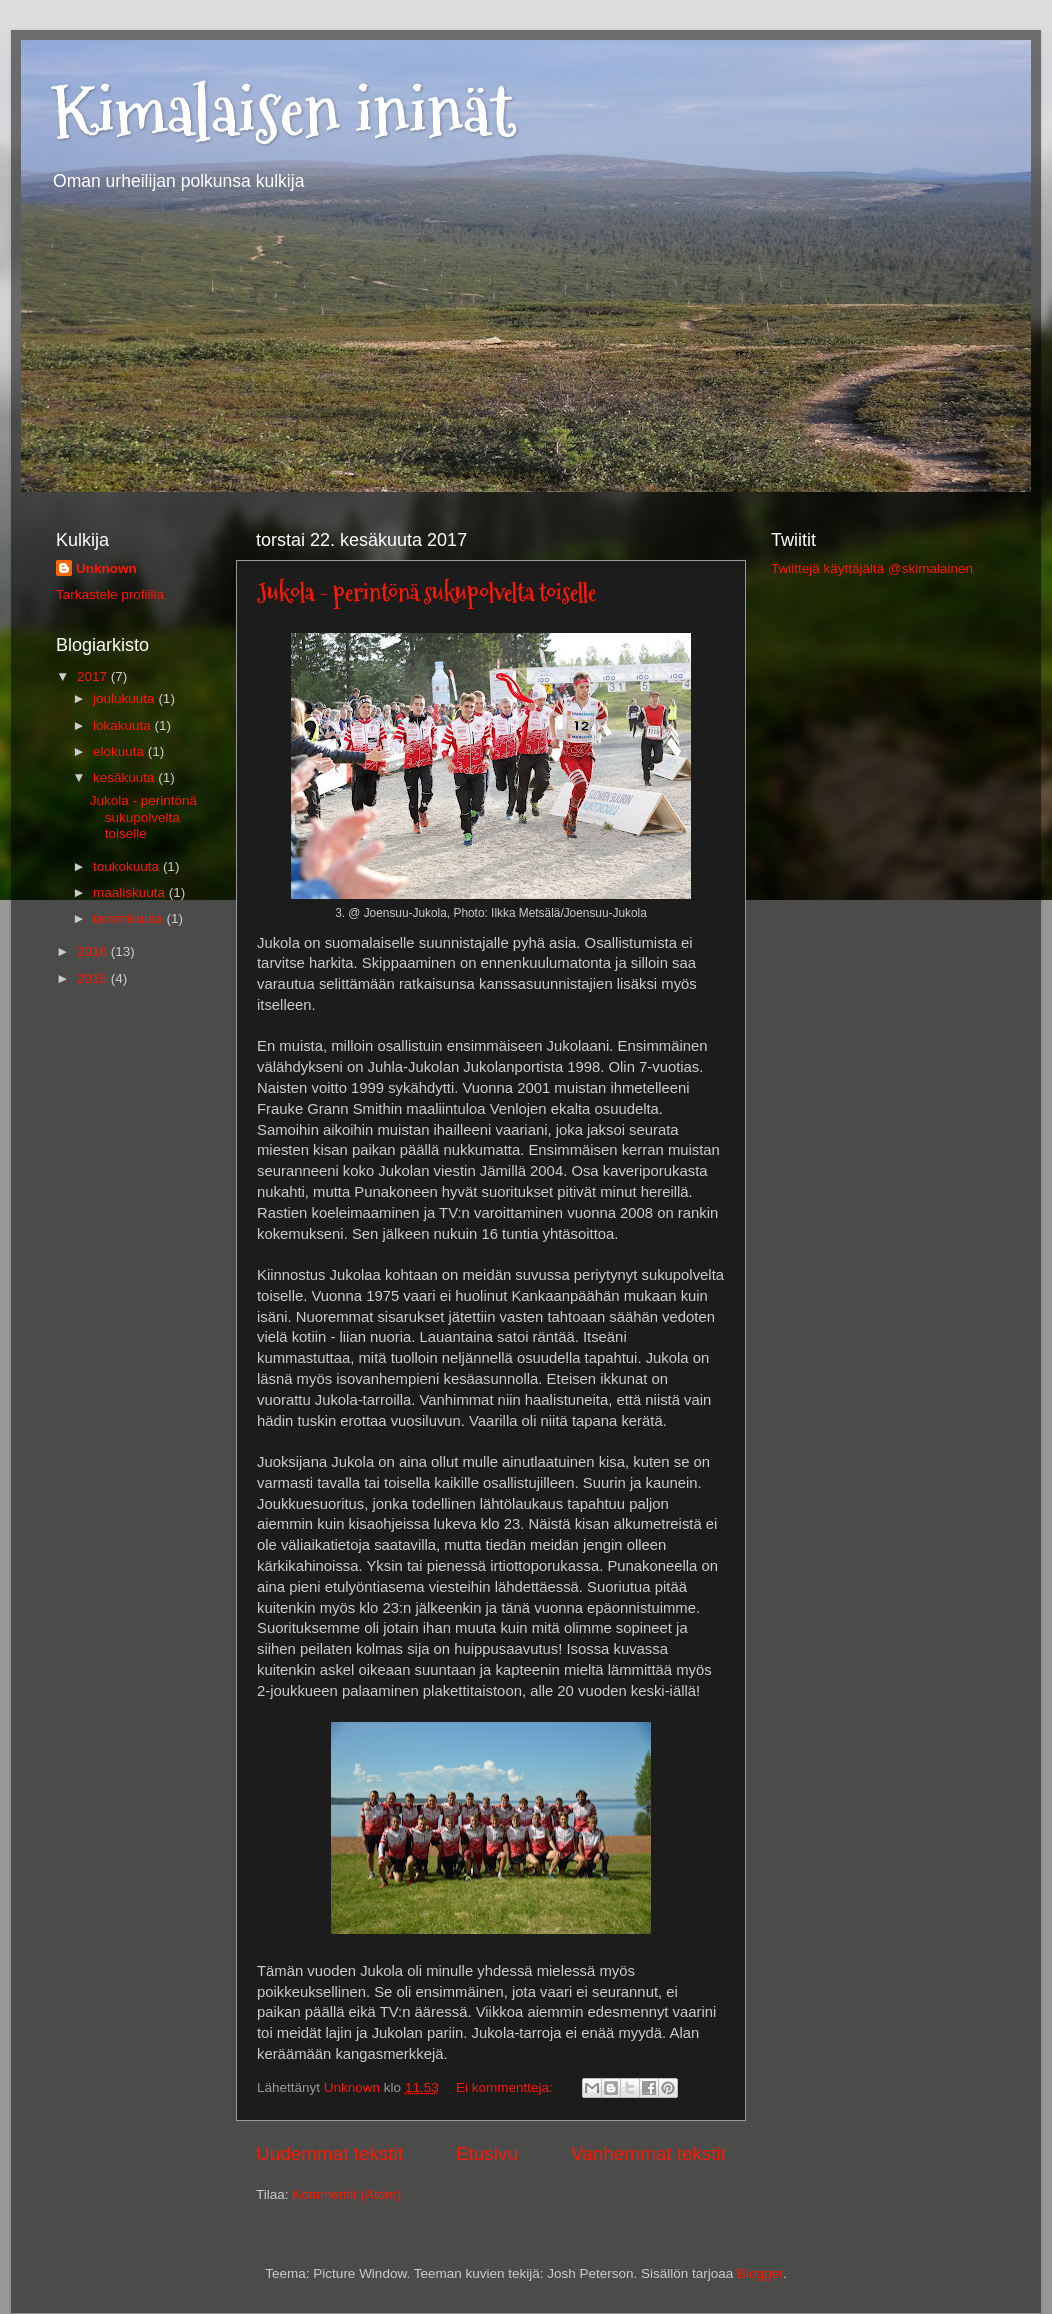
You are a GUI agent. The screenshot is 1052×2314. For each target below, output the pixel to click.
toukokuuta (128, 866)
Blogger (760, 2273)
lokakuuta (124, 725)
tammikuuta (130, 918)
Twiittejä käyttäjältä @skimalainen (872, 568)
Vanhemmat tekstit (648, 2153)
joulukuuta (125, 698)
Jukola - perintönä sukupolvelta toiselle (426, 592)
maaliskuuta (131, 892)
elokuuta (120, 751)
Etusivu (487, 2153)
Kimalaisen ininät (283, 110)
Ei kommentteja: (506, 2087)
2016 (94, 951)
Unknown (106, 568)
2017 (94, 676)
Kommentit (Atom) (346, 2194)
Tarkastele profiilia (110, 594)
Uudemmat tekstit (329, 2153)
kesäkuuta (125, 777)
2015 (94, 978)
